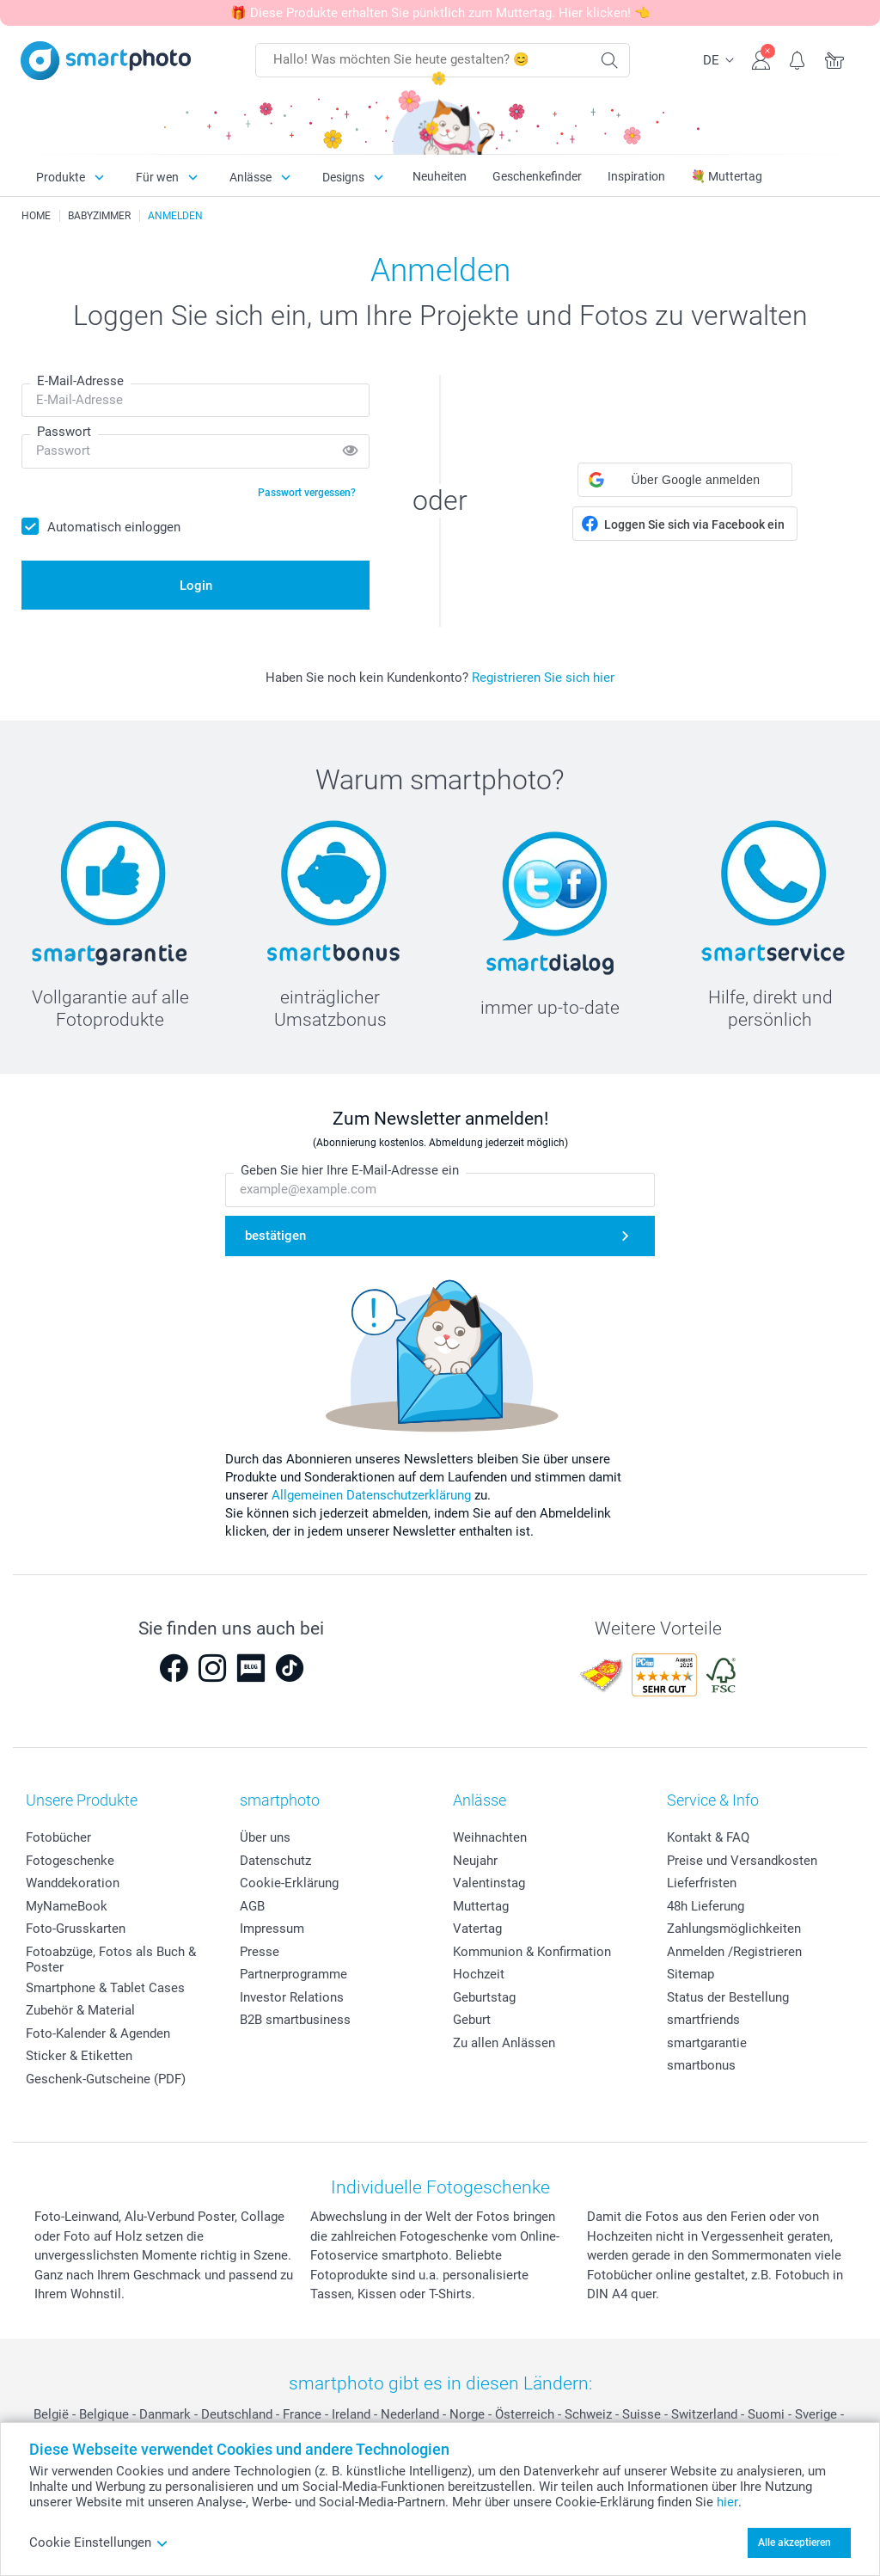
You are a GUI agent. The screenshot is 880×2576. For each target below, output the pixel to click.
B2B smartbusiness (295, 2019)
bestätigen (275, 1235)
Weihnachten (490, 1837)
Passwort (64, 431)
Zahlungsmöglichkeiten (734, 1928)
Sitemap (690, 1974)
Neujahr (475, 1860)
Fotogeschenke (70, 1860)
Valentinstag (489, 1883)
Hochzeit (478, 1974)
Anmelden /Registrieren (734, 1952)
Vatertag (477, 1928)
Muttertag (481, 1906)
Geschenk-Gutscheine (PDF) (106, 2079)
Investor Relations (292, 1997)
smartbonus (701, 2065)
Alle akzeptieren (794, 2542)
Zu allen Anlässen (504, 2043)
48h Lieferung (705, 1906)
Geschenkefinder (537, 176)
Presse (259, 1952)
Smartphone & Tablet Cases (105, 1988)
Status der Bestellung (728, 1997)
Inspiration (636, 176)
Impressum (272, 1928)
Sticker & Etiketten (79, 2056)
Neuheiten (439, 176)
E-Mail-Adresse (80, 381)
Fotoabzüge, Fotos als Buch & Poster (111, 1959)
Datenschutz (275, 1860)
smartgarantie (707, 2043)
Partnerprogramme (293, 1974)
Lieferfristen (701, 1883)
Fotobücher (58, 1837)
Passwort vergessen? (307, 493)
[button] (685, 480)
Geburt (472, 2019)
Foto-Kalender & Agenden (98, 2033)
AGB (252, 1906)
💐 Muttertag (726, 176)
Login (196, 585)
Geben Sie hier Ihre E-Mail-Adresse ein (350, 1170)
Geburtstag (484, 1997)
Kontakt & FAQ (708, 1837)
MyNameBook (66, 1906)
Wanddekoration (72, 1883)
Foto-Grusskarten (75, 1928)
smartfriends (703, 2019)
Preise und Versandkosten (742, 1860)
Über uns (265, 1837)
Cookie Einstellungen (98, 2542)
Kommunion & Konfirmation (532, 1952)
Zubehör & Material (80, 2010)
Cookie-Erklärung (289, 1883)
